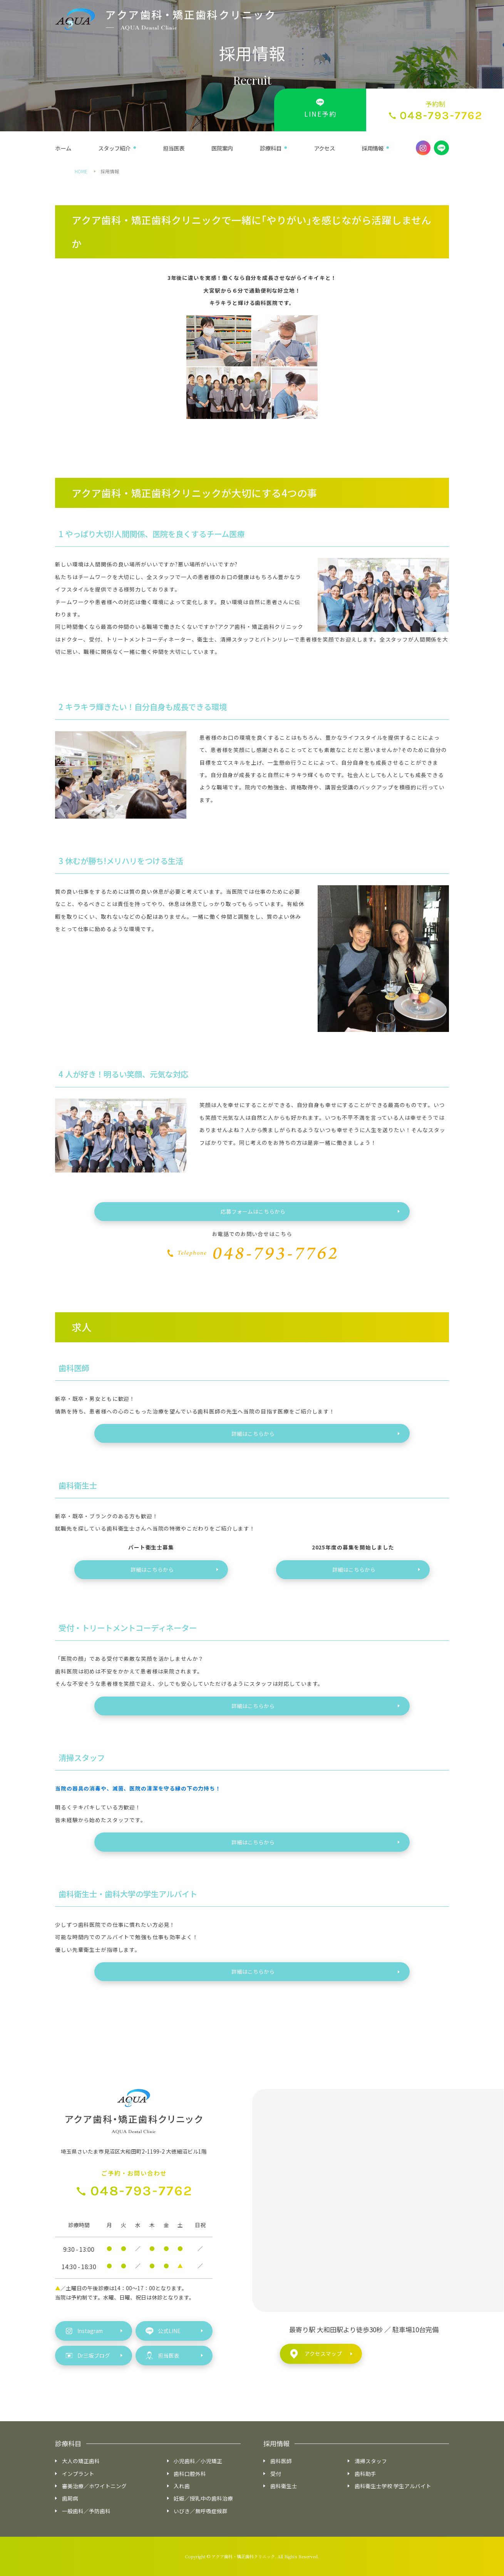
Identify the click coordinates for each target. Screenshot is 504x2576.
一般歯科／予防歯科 (86, 2511)
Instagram (84, 2331)
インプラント (78, 2473)
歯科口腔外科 (190, 2473)
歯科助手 (365, 2473)
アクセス (324, 148)
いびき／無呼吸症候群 (201, 2511)
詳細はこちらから (253, 1433)
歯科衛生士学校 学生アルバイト (393, 2486)
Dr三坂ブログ (87, 2356)
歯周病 (70, 2498)
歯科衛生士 (283, 2486)
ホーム (63, 148)
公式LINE (163, 2331)
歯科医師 (281, 2461)
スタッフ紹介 (114, 148)
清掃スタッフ (371, 2461)
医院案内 (222, 148)
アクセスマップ (316, 2353)
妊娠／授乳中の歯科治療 (203, 2498)
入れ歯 (182, 2486)
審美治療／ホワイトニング (94, 2486)
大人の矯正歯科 (81, 2461)
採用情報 (372, 148)
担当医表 (173, 148)
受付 (275, 2473)
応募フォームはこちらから (253, 1211)
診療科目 (270, 148)
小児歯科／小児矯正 (198, 2461)
